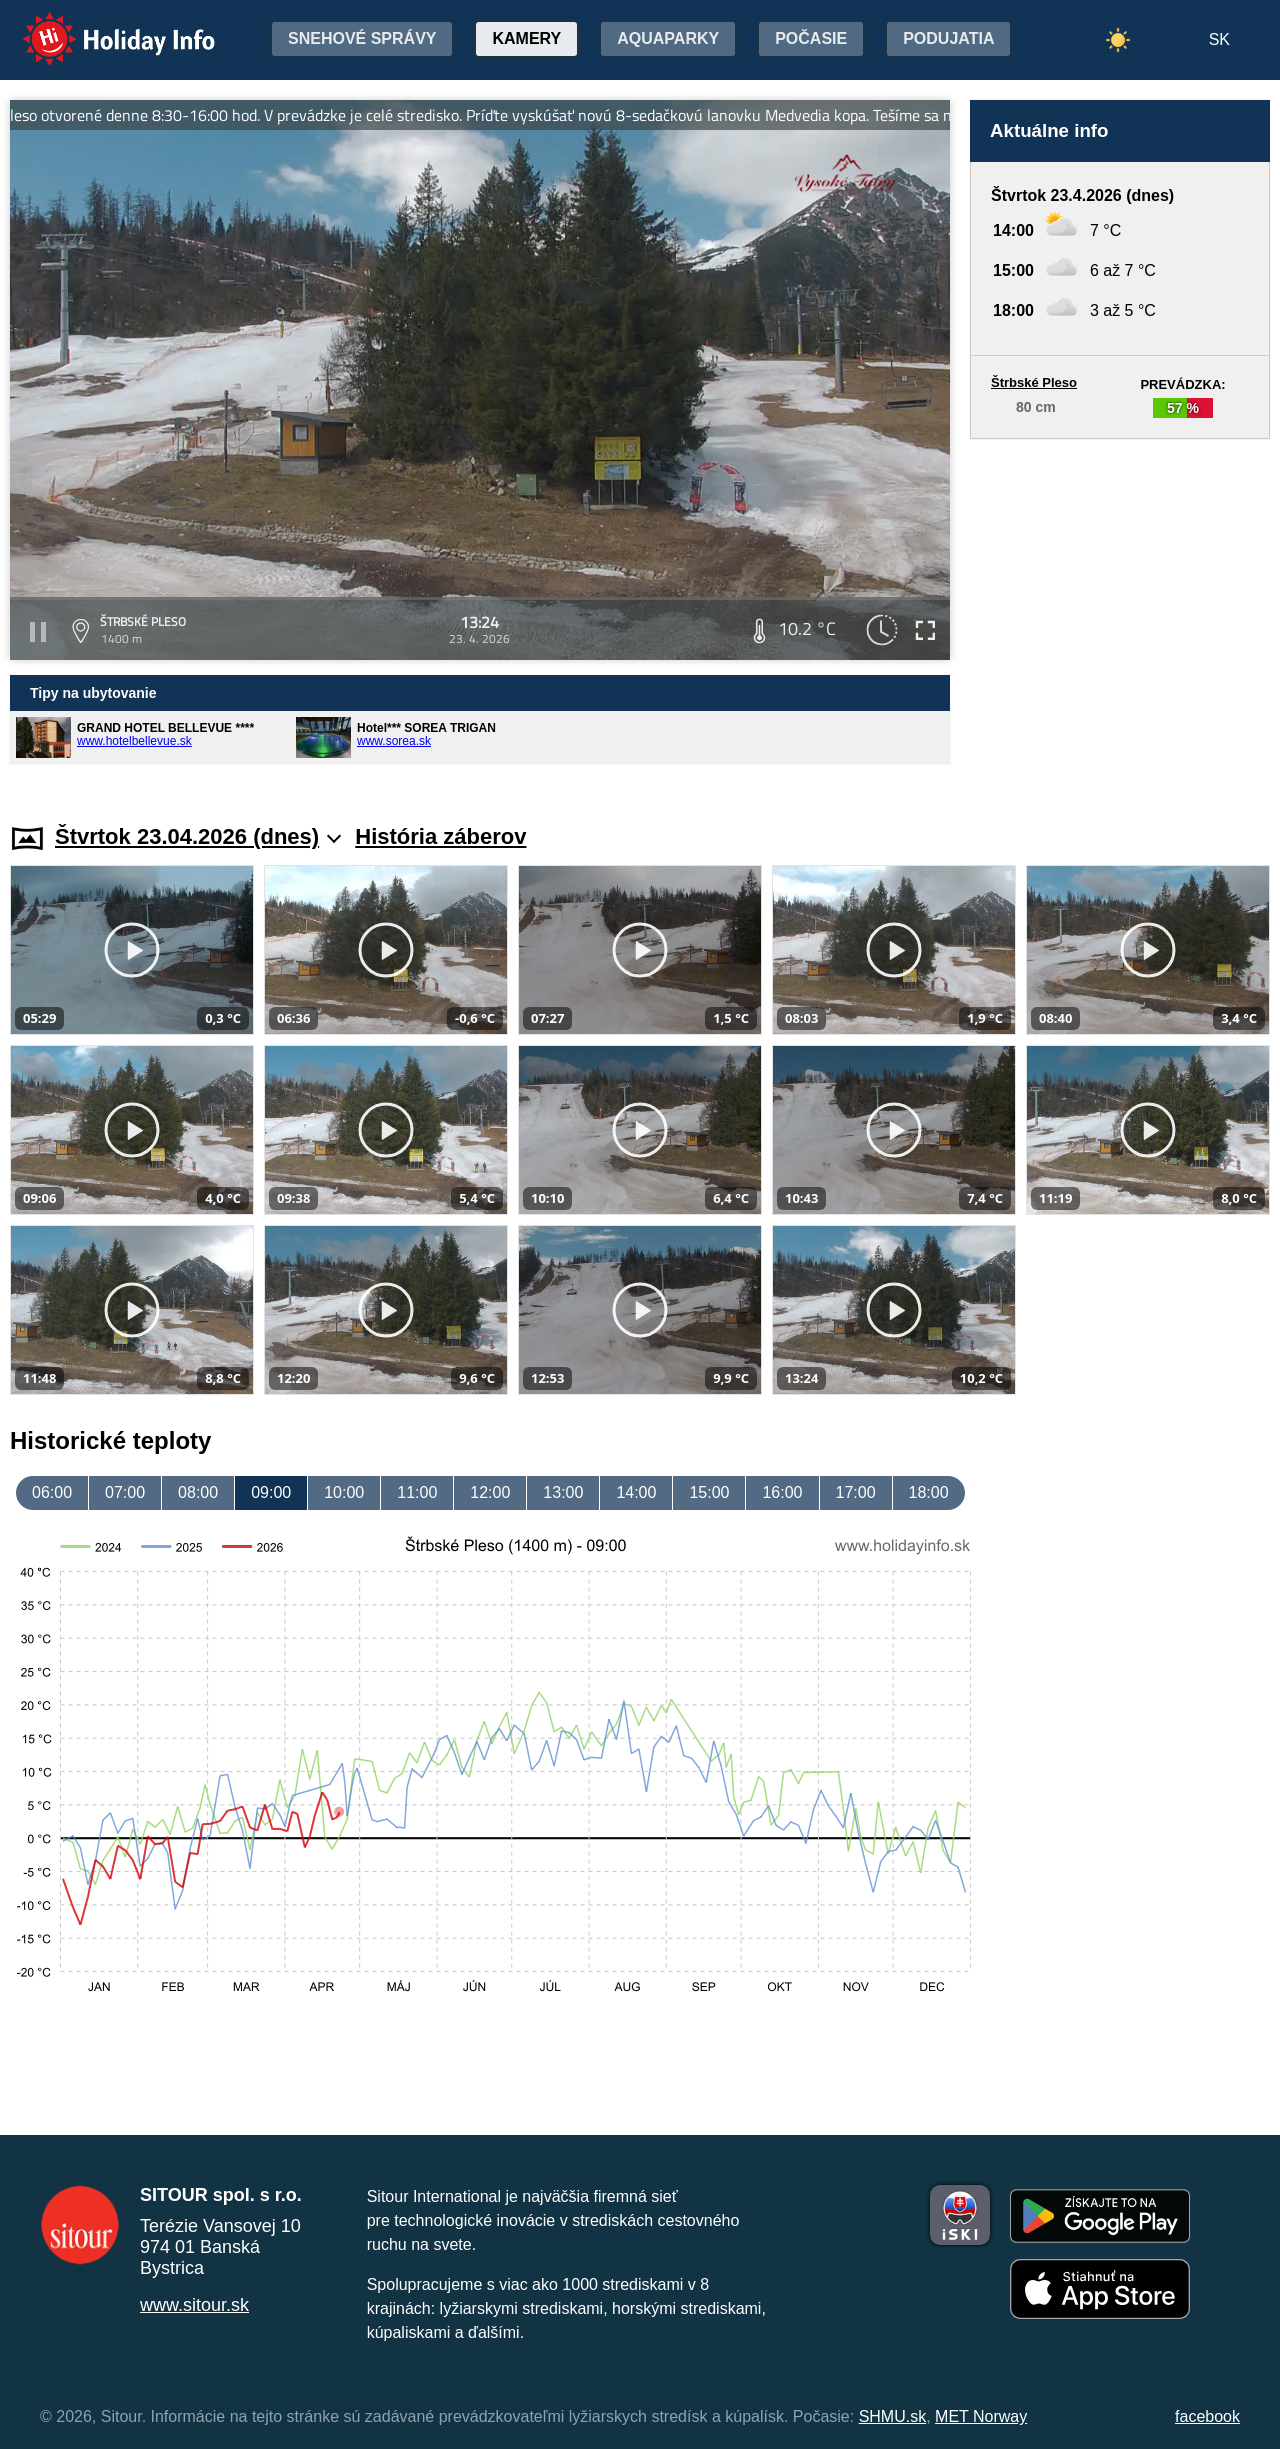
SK (1219, 39)
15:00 (709, 1492)
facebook (1207, 2416)
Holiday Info (100, 25)
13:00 (563, 1492)
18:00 (929, 1492)
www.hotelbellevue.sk (134, 741)
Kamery (526, 38)
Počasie (811, 38)
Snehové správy (362, 38)
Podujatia (948, 38)
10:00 (344, 1492)
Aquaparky (668, 38)
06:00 (52, 1492)
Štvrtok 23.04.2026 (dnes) (198, 836)
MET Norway (981, 2416)
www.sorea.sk (394, 741)
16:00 (782, 1492)
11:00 (417, 1492)
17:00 (856, 1492)
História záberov (440, 836)
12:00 (490, 1492)
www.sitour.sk (194, 2305)
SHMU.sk (893, 2416)
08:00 (198, 1492)
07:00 (125, 1492)
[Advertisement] (1120, 612)
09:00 (271, 1492)
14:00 (636, 1492)
